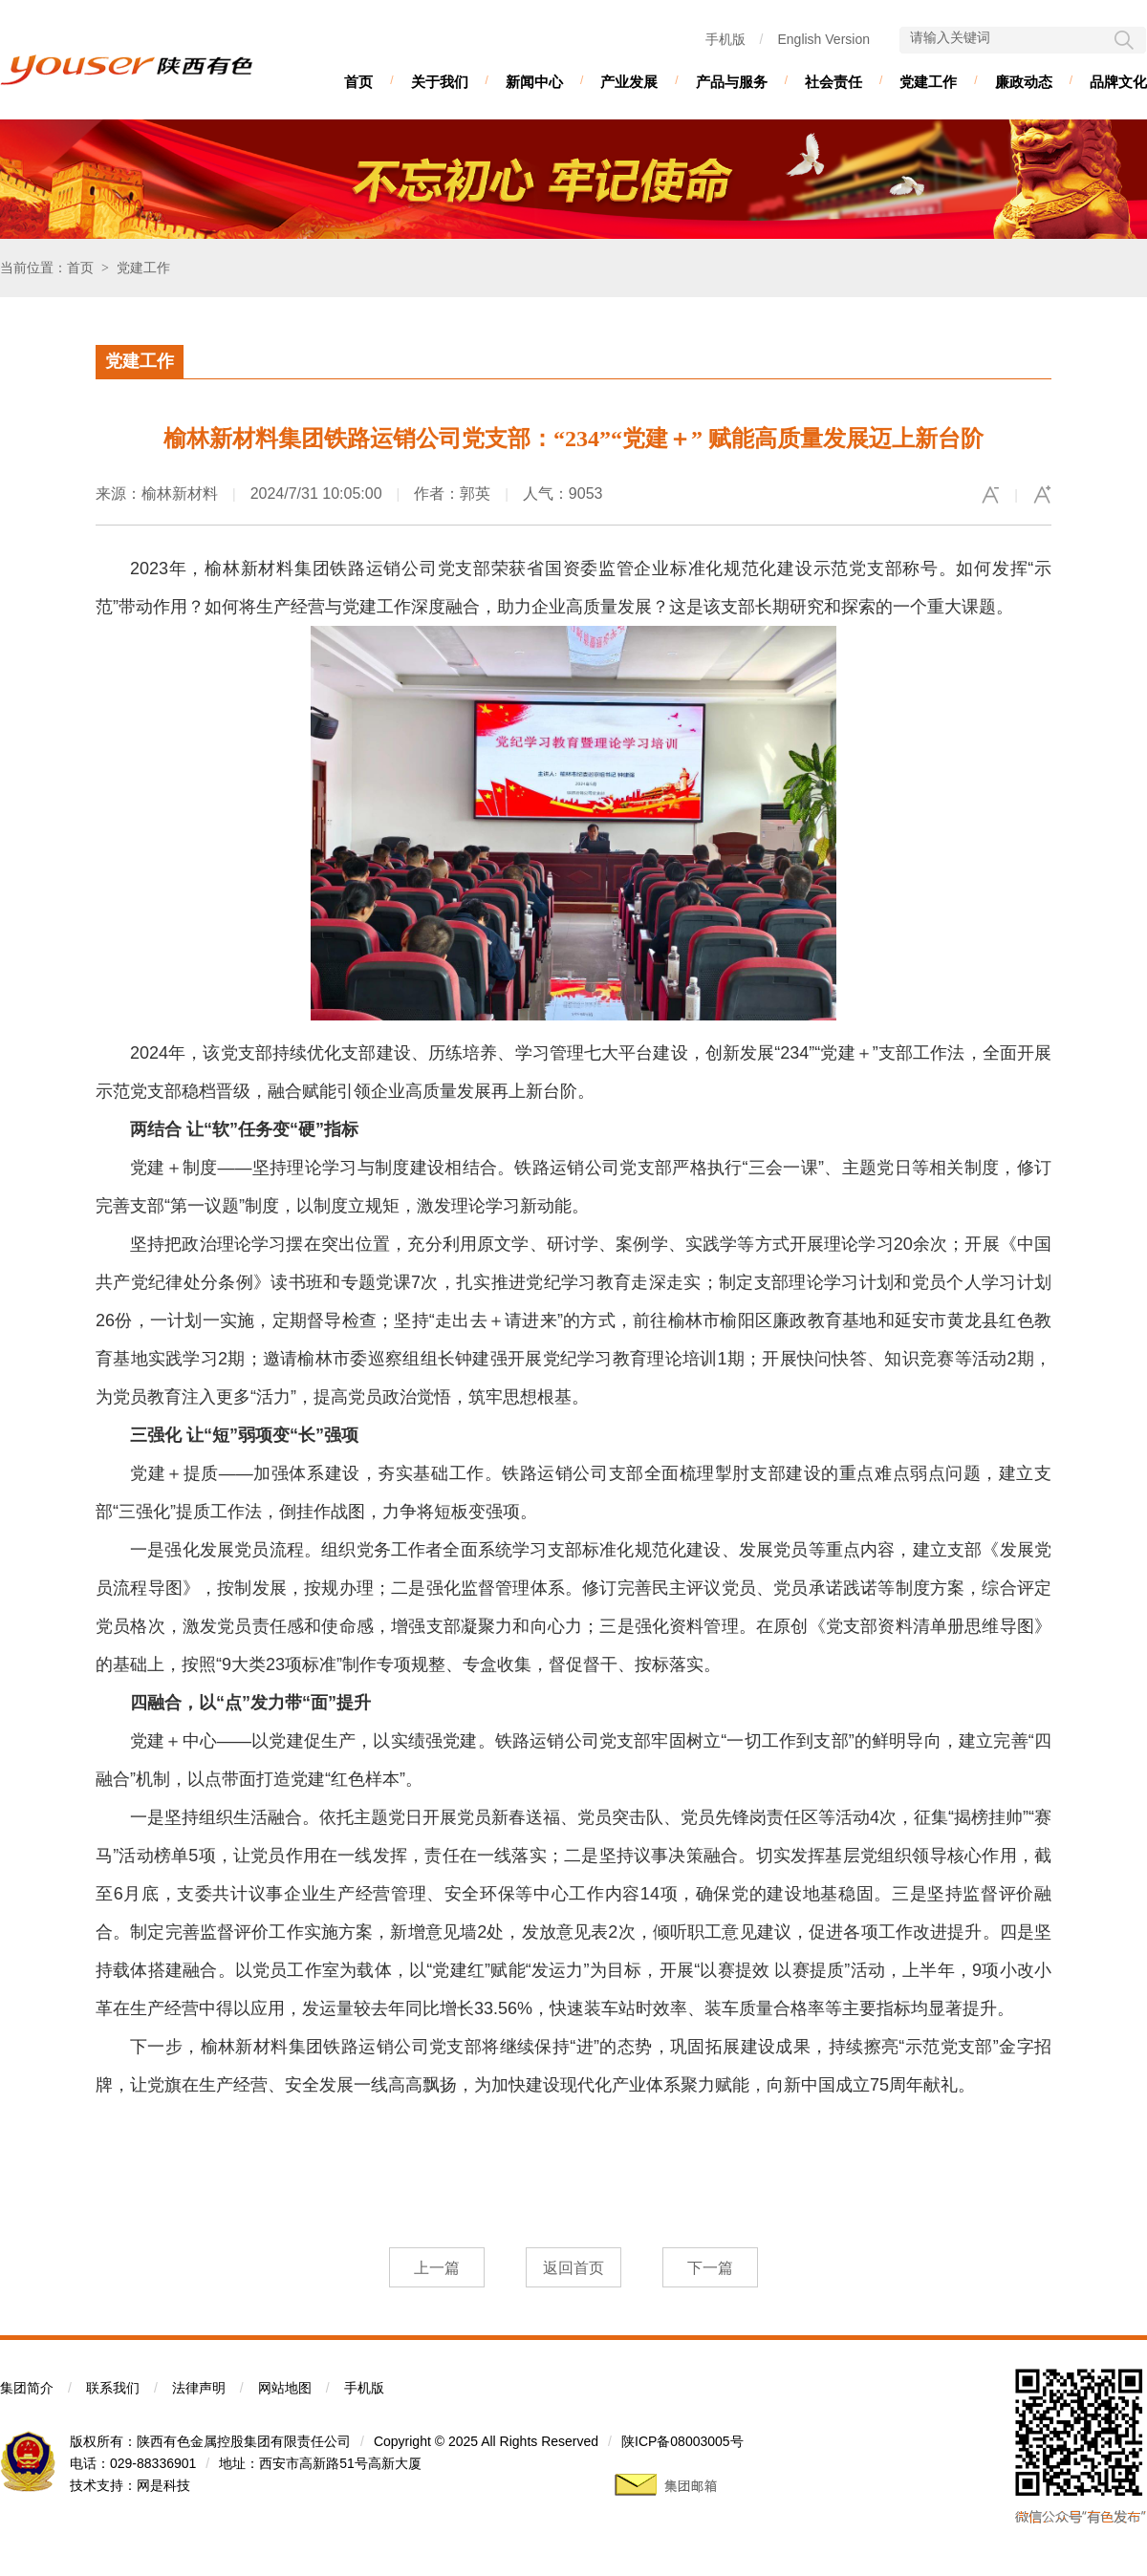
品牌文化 (1118, 82)
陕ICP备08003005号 (682, 2441)
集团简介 (27, 2387)
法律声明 (199, 2387)
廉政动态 (1023, 82)
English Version (823, 39)
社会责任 (833, 82)
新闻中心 (534, 82)
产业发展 (629, 82)
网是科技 (163, 2485)
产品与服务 (732, 82)
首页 (358, 82)
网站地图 (285, 2387)
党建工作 (928, 82)
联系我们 (113, 2387)
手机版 (725, 39)
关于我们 (439, 82)
